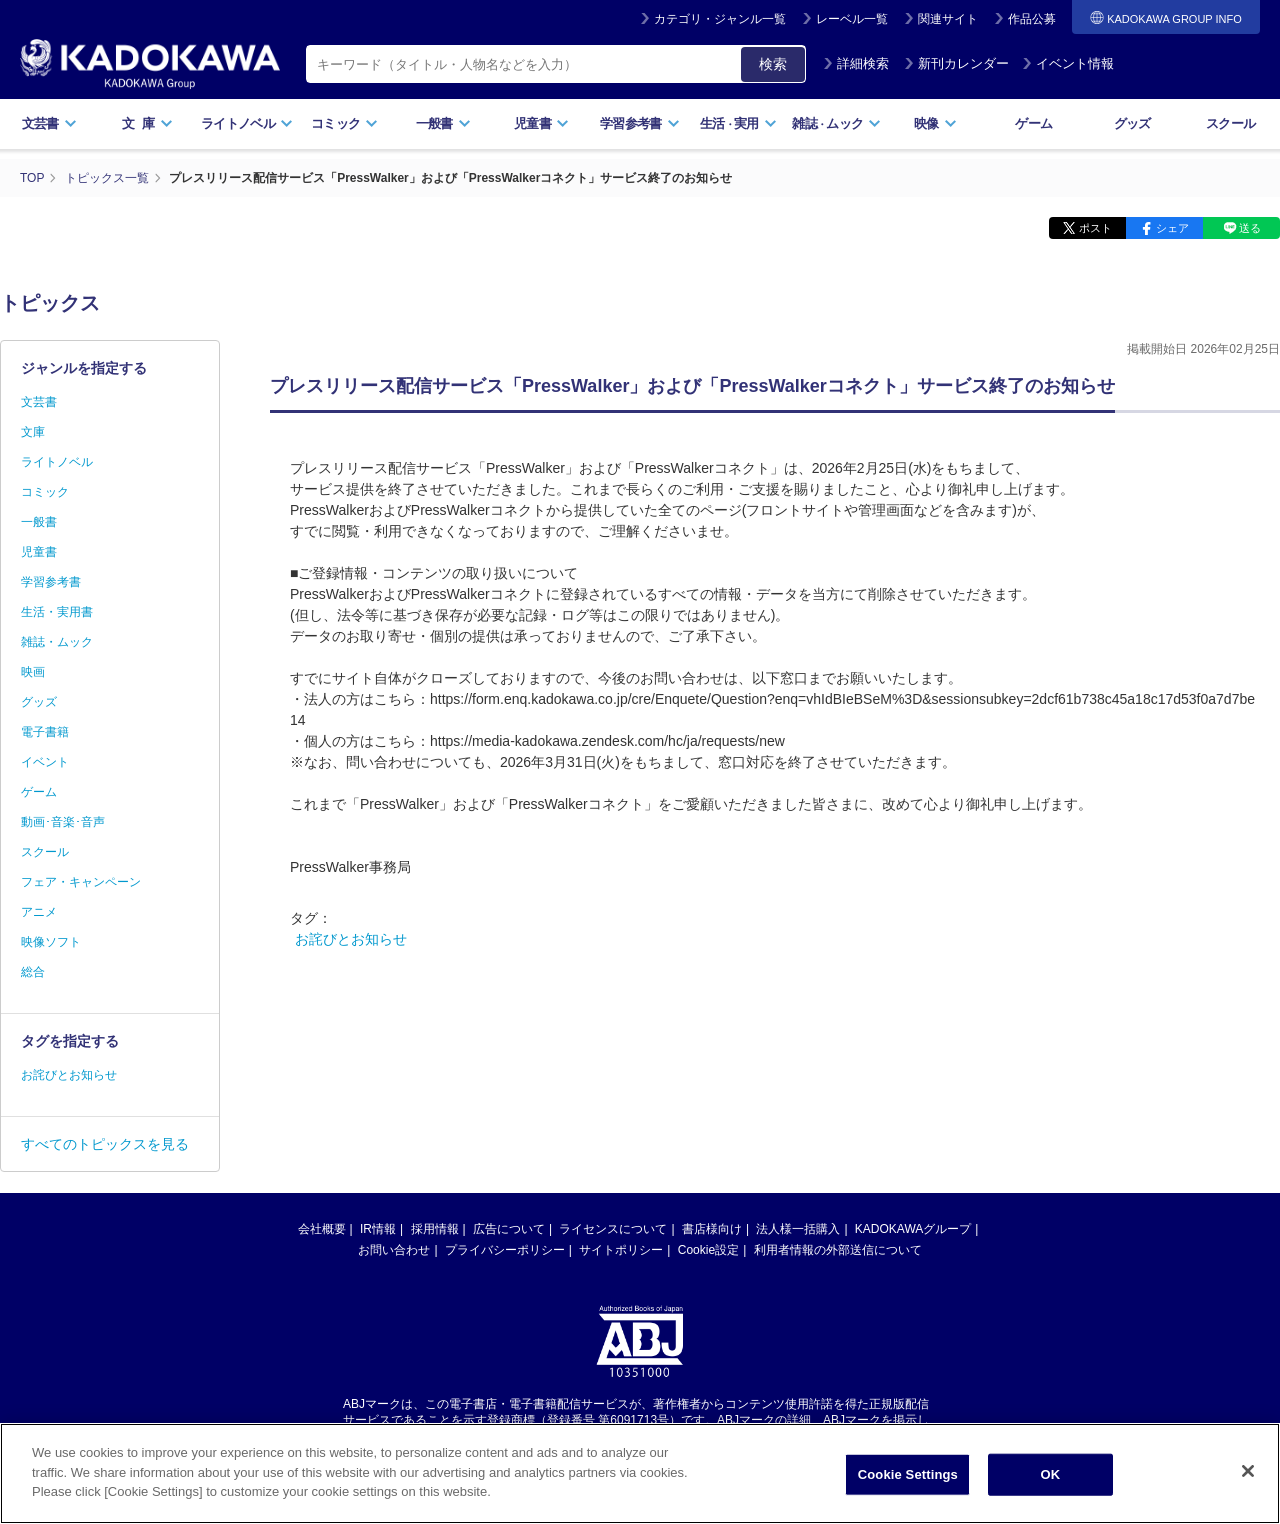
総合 (33, 972)
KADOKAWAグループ (913, 1229)
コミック (344, 123)
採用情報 (435, 1229)
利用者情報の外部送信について (838, 1250)
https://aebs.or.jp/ (568, 1437)
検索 (773, 64)
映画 (33, 672)
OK (1050, 1498)
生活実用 (738, 123)
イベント (45, 762)
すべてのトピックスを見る (105, 1144)
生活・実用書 (57, 612)
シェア (1172, 228)
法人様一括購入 (798, 1229)
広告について (509, 1229)
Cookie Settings (908, 1498)
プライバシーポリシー (505, 1250)
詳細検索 (856, 63)
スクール (1230, 123)
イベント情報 (1068, 63)
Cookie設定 (708, 1250)
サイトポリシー (621, 1250)
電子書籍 (45, 732)
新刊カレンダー (956, 63)
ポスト (1095, 228)
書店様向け (712, 1229)
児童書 (541, 123)
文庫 (33, 432)
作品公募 (1032, 19)
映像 (935, 123)
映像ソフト (51, 942)
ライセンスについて (613, 1229)
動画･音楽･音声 (63, 822)
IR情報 (378, 1229)
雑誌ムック (836, 123)
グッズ (1132, 123)
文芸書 (49, 123)
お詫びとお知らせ (351, 939)
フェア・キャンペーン (81, 882)
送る (1250, 228)
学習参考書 (640, 123)
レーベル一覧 (852, 19)
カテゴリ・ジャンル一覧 (720, 19)
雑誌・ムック (57, 642)
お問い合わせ (394, 1250)
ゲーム (1033, 123)
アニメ (39, 912)
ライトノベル (247, 123)
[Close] (1248, 1496)
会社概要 (322, 1229)
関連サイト (948, 19)
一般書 (443, 123)
